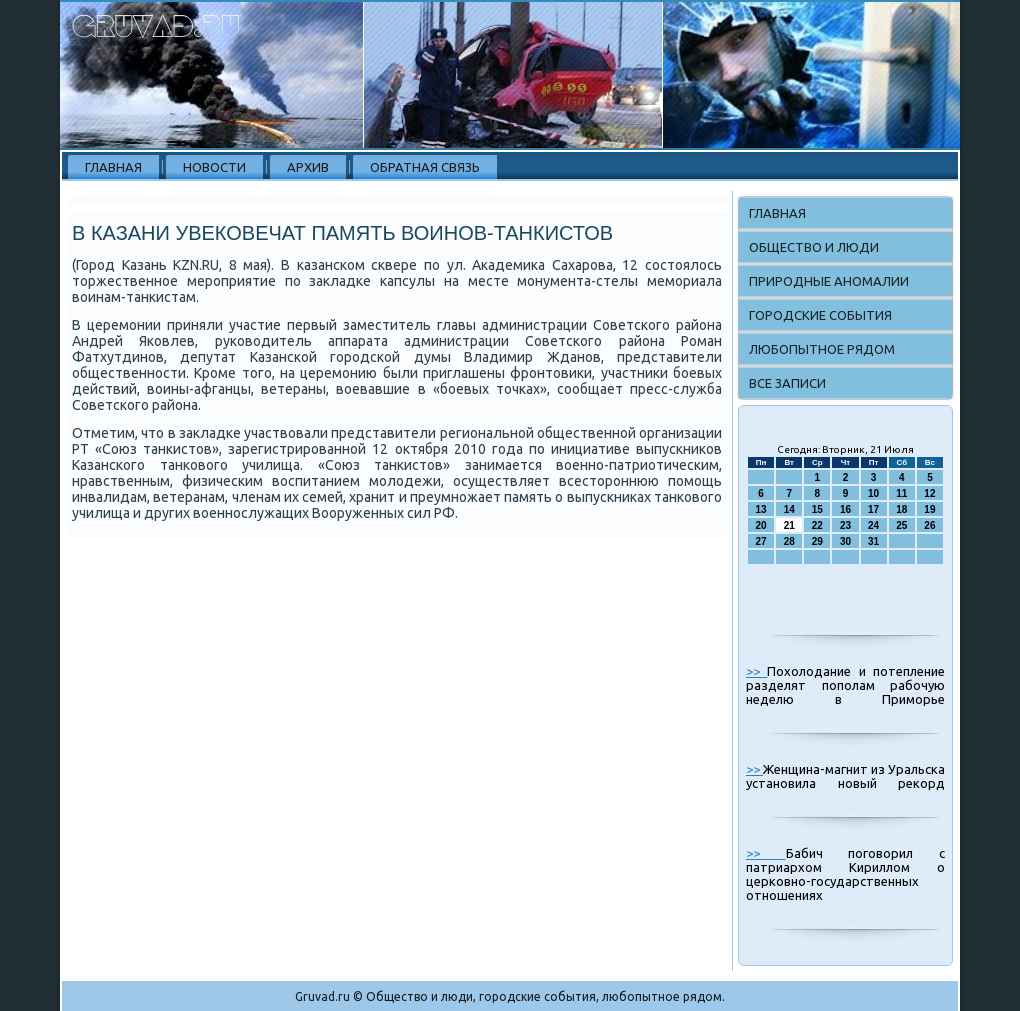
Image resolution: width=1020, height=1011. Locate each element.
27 (761, 541)
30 (845, 541)
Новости (214, 167)
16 (845, 509)
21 (789, 525)
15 (817, 509)
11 (901, 493)
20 (761, 525)
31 (873, 541)
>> (756, 671)
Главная (113, 167)
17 (873, 509)
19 (929, 509)
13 (761, 509)
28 (789, 541)
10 (873, 493)
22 (817, 525)
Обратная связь (425, 167)
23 (845, 525)
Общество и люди (814, 247)
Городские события (820, 315)
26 (929, 525)
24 (873, 525)
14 (789, 509)
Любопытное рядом (822, 349)
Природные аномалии (829, 281)
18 (901, 509)
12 (929, 493)
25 (901, 525)
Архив (308, 167)
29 (817, 541)
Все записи (787, 383)
